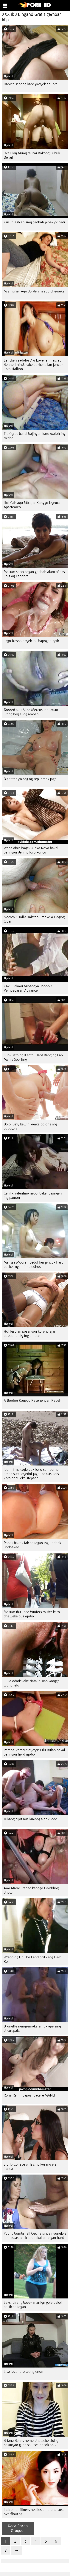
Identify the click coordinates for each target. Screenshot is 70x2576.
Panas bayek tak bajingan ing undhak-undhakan (33, 1545)
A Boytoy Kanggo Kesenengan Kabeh (32, 1400)
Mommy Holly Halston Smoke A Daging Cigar (34, 919)
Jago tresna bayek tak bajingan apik (31, 641)
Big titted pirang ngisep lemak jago (30, 779)
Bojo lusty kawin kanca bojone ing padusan (30, 1126)
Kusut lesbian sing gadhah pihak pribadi (34, 222)
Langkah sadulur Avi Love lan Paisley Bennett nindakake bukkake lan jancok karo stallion (33, 364)
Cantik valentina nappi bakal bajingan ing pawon (33, 1195)
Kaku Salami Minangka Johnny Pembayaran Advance (28, 988)
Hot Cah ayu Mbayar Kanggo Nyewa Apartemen (32, 505)
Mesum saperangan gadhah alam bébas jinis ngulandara (34, 574)
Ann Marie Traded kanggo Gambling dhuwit (31, 1890)
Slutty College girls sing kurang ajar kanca (31, 2166)
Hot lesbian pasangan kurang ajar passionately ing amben (29, 1333)
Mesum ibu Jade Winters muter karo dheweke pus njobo (32, 1614)
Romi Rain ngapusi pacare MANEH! (30, 2095)
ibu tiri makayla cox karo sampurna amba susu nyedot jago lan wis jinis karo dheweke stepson (31, 1473)
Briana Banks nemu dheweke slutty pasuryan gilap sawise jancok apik (31, 2442)
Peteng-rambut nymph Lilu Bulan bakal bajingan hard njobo (34, 1752)
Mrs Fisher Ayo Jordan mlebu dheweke (34, 291)
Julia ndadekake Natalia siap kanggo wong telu (32, 1683)
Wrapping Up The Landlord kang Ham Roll (32, 1959)
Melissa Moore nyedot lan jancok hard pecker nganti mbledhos (33, 1264)
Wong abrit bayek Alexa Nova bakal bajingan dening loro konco (31, 850)
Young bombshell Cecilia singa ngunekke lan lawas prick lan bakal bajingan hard (35, 2235)
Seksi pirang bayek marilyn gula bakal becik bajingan (33, 2304)
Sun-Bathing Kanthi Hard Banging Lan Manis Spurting (33, 1057)
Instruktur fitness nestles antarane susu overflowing (34, 2512)
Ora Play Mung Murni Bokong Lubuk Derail (32, 155)
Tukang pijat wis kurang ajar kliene (30, 1819)
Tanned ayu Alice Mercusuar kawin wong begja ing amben (31, 712)
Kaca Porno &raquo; (18, 2528)
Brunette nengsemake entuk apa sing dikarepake (32, 2028)
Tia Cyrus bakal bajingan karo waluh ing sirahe (35, 436)
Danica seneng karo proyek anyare (30, 84)
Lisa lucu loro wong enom (24, 2371)
